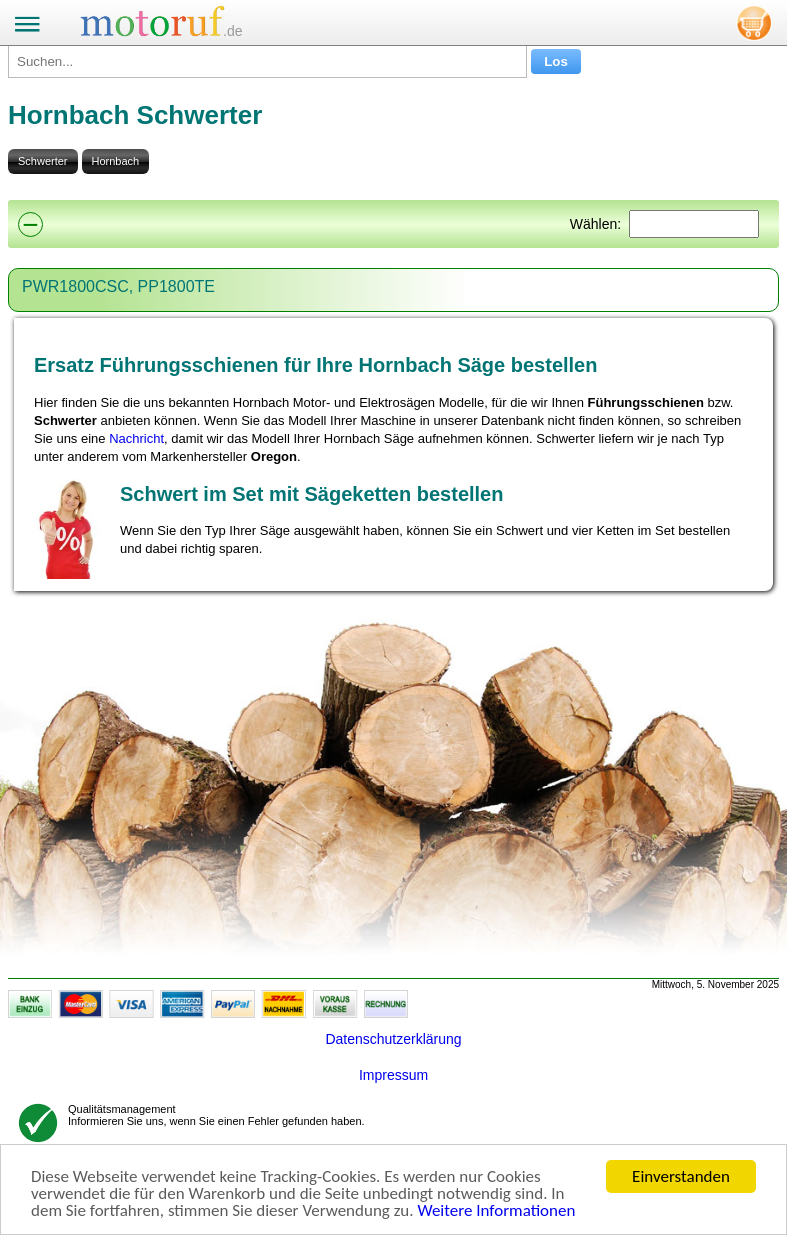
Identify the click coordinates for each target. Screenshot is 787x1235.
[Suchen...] (267, 61)
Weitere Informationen (496, 1211)
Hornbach (116, 161)
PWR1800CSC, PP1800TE (118, 286)
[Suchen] (694, 224)
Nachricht (136, 438)
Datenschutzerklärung (393, 1039)
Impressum (393, 1075)
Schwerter (43, 161)
